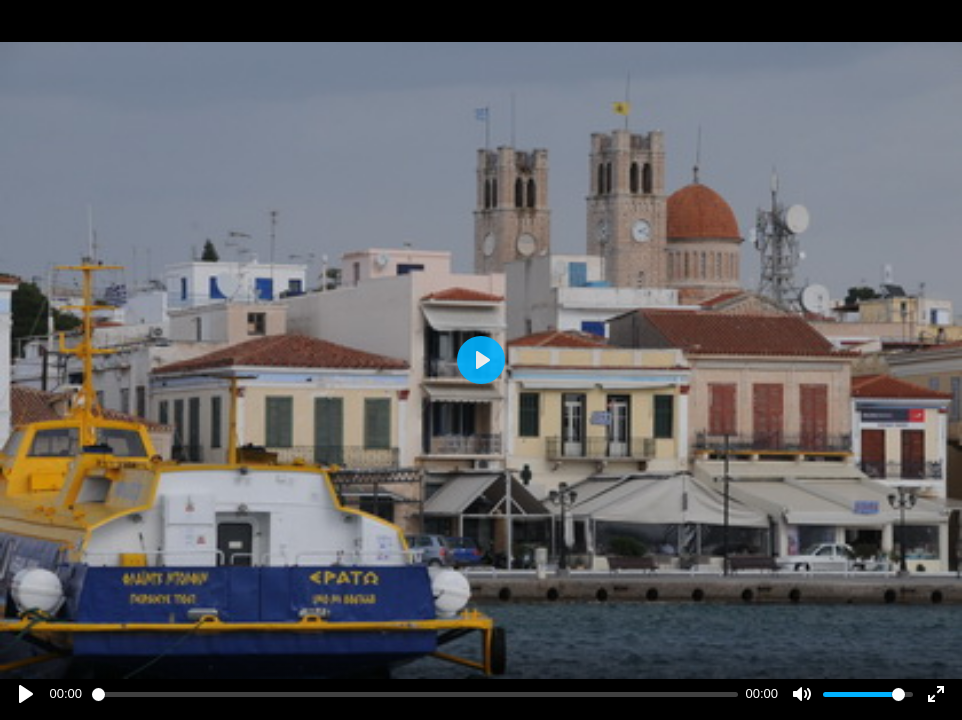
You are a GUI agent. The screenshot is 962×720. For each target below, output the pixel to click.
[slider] (415, 694)
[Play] (26, 694)
